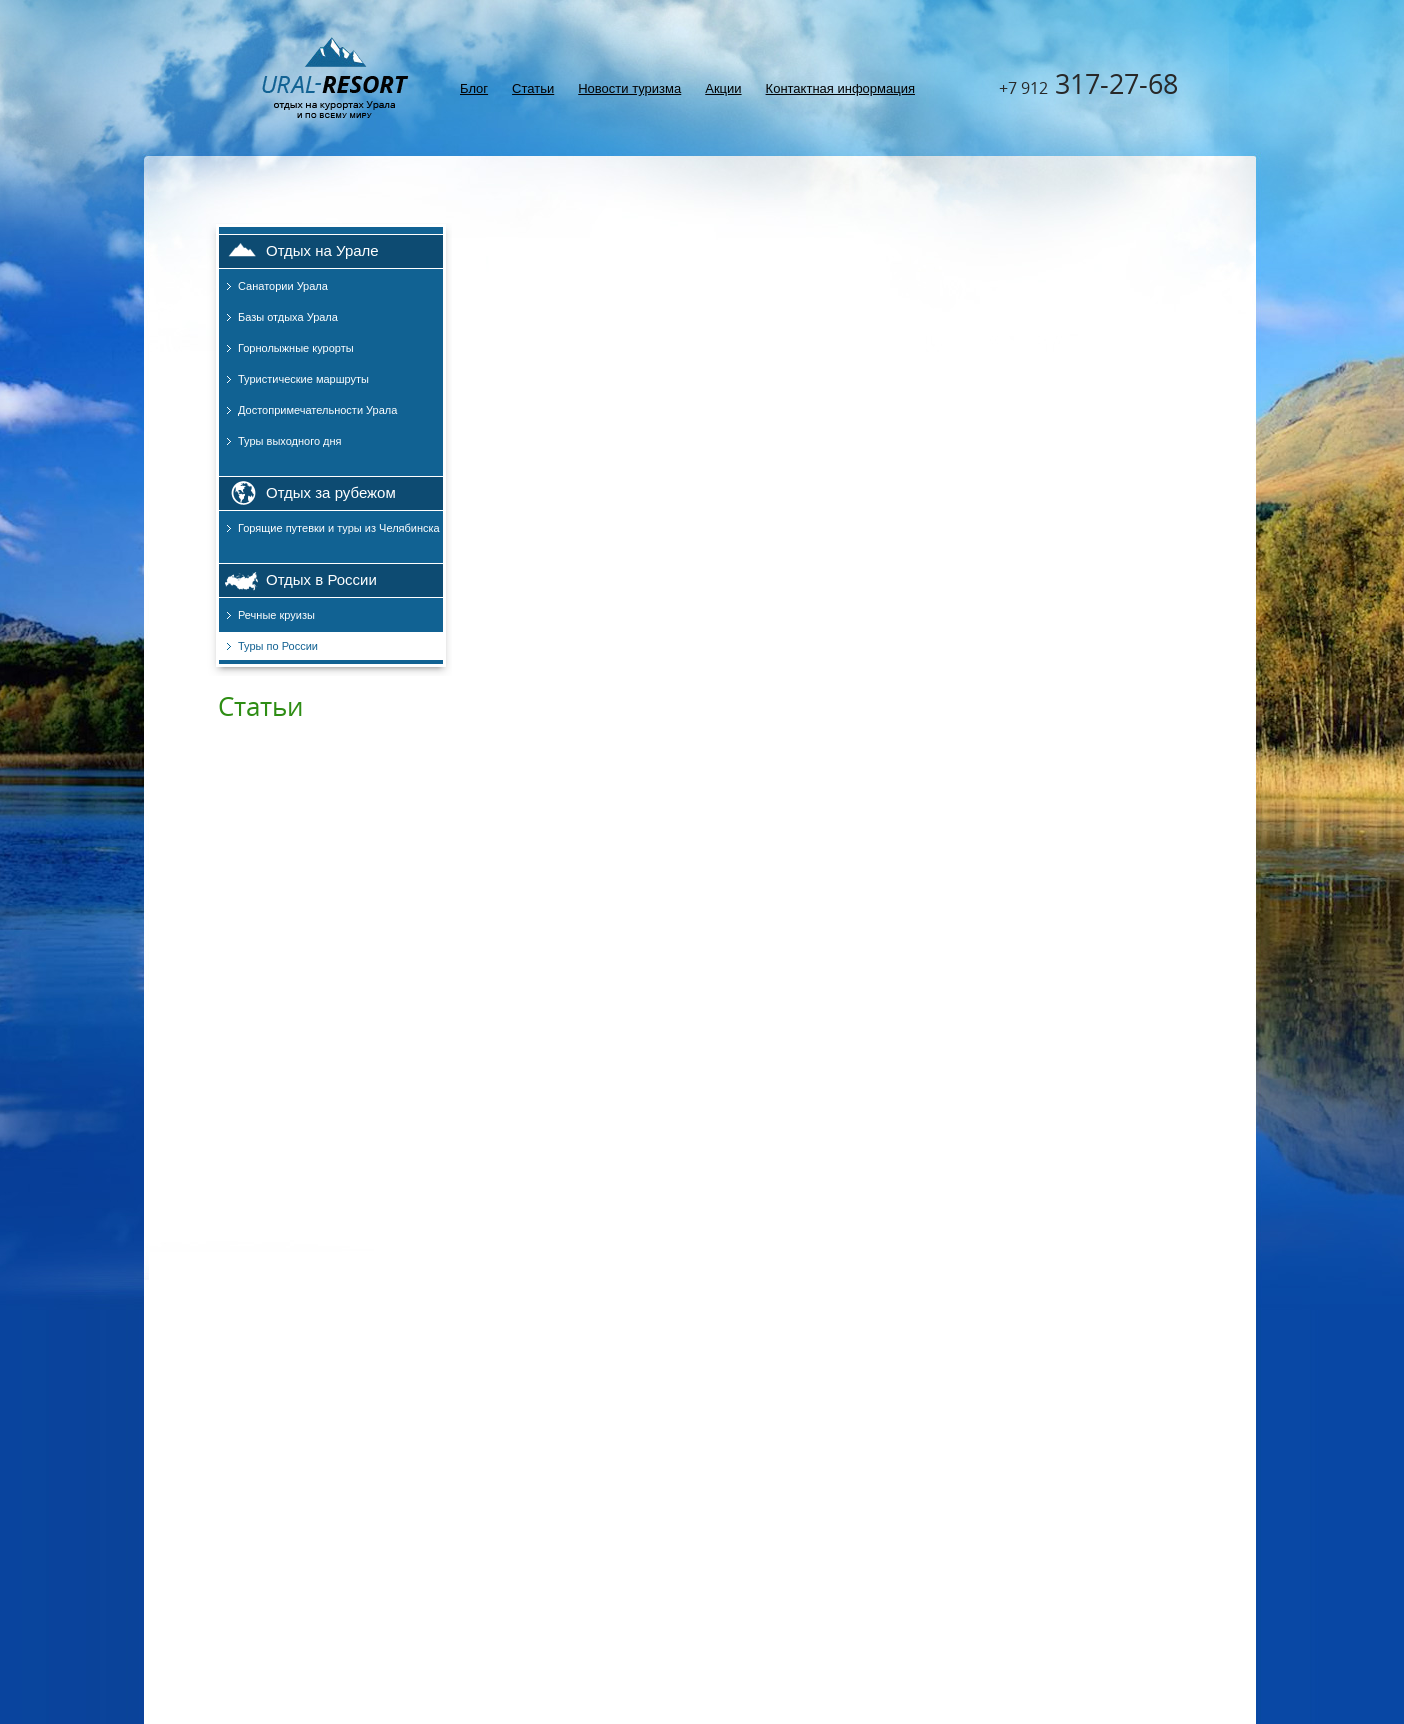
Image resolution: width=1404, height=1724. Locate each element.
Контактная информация (840, 88)
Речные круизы (276, 615)
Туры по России (278, 646)
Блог (474, 88)
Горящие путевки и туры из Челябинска (339, 528)
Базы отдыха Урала (288, 317)
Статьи (533, 88)
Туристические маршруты (303, 379)
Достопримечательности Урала (317, 410)
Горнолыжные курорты (296, 348)
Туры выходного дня (290, 441)
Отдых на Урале (322, 250)
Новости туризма (629, 88)
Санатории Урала (283, 286)
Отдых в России (321, 579)
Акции (723, 88)
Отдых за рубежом (331, 492)
